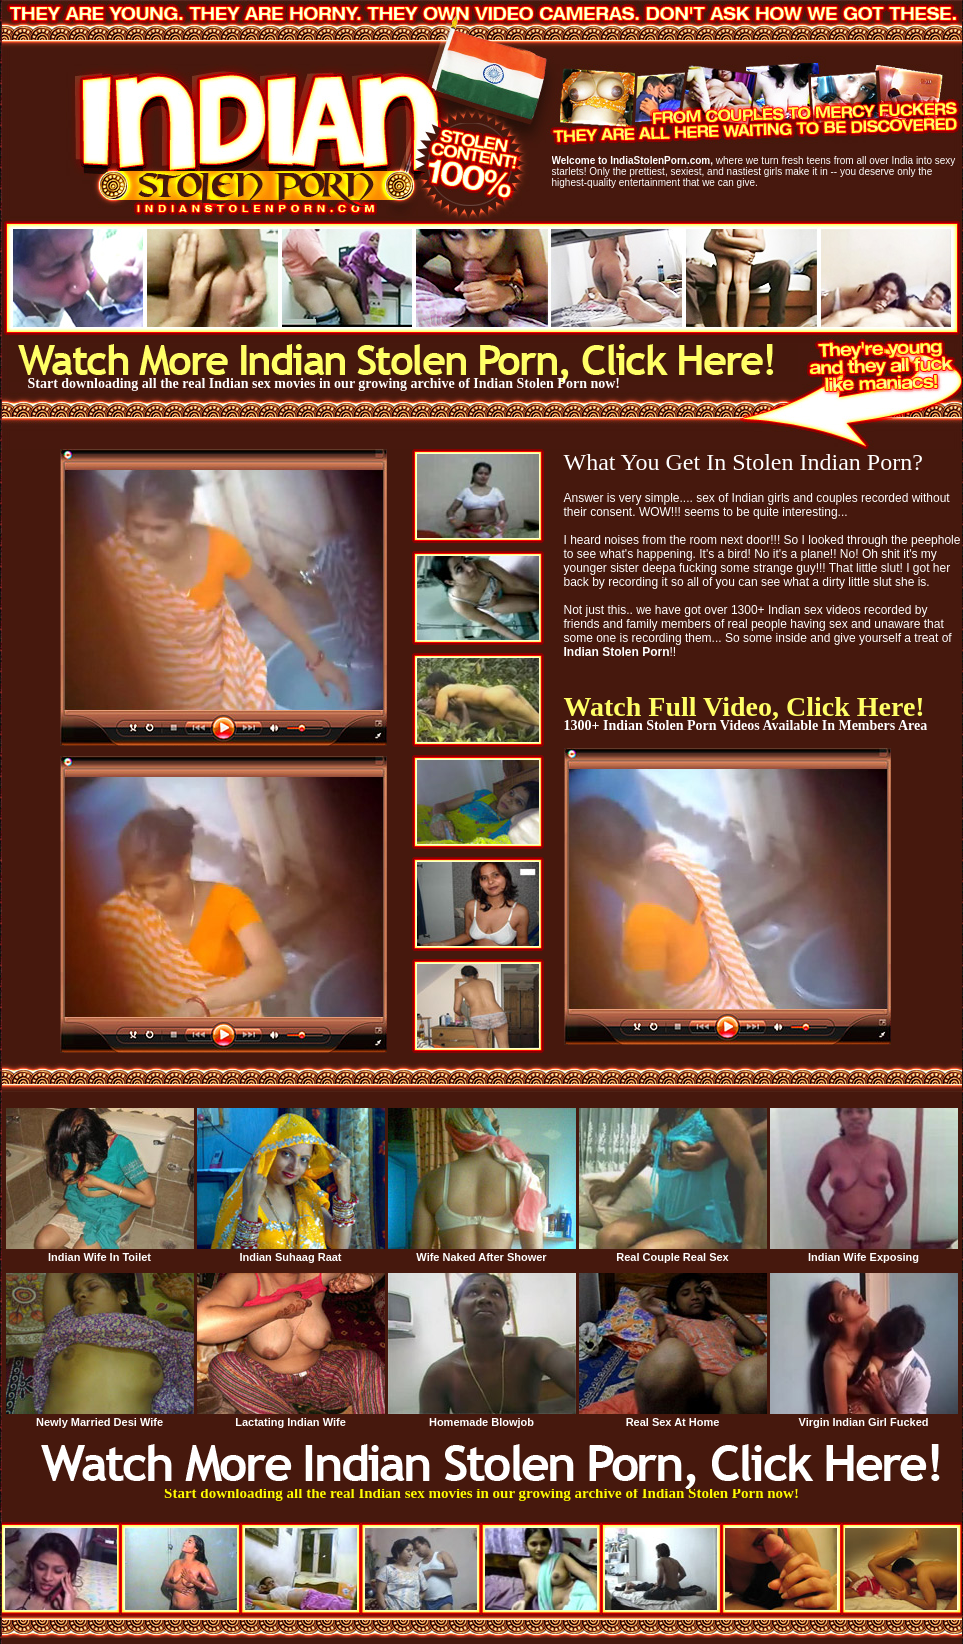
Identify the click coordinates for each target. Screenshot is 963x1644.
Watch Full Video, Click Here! (744, 706)
